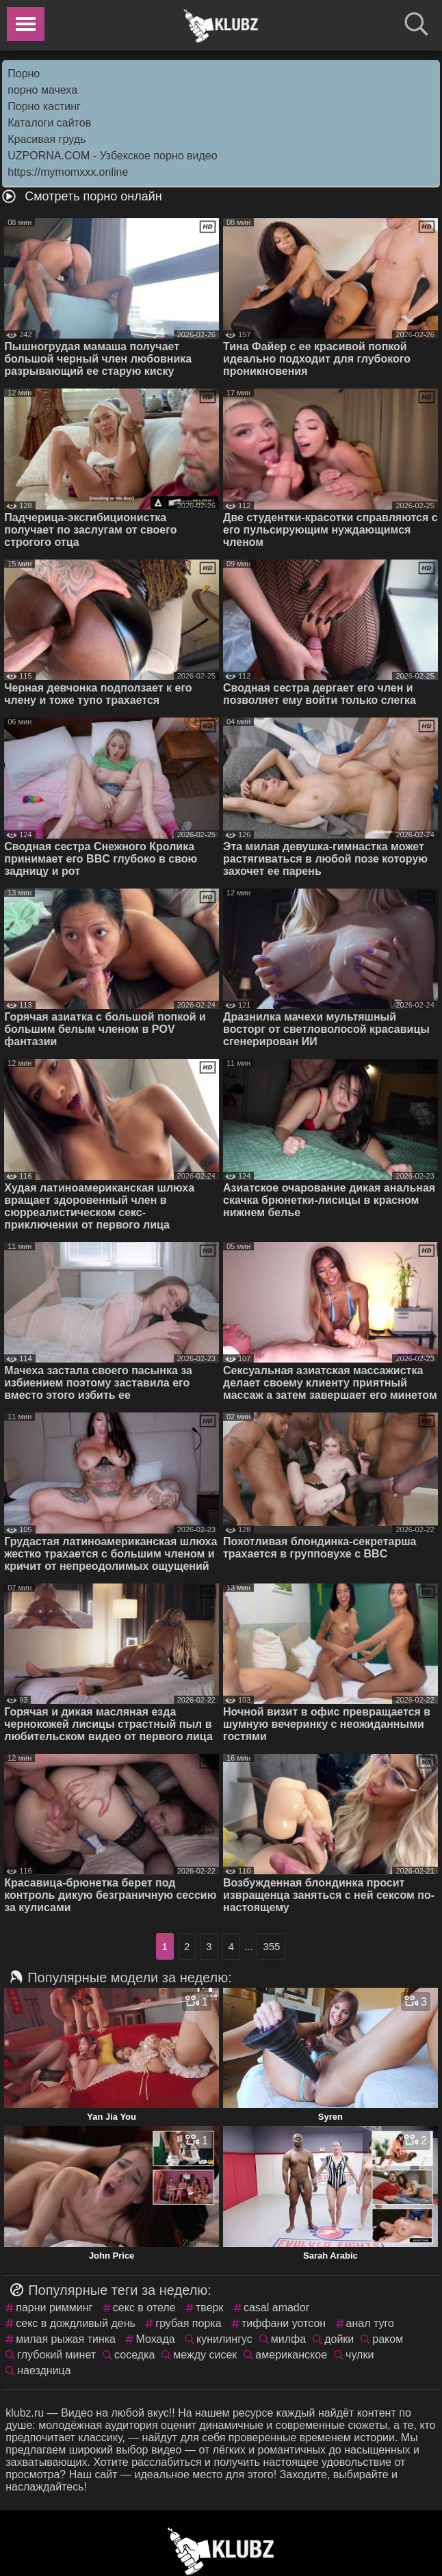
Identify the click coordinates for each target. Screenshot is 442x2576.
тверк (209, 2307)
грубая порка (188, 2323)
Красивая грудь (47, 139)
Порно (24, 73)
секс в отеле (144, 2307)
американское (291, 2355)
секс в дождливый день (75, 2323)
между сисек (205, 2355)
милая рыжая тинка (66, 2339)
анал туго (370, 2323)
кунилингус (224, 2339)
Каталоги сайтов (49, 123)
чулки (360, 2355)
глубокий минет (56, 2355)
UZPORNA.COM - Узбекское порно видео (112, 155)
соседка (134, 2355)
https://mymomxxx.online (68, 172)
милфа (288, 2339)
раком (387, 2339)
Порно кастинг (44, 106)
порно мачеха (42, 90)
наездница (43, 2370)
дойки (339, 2339)
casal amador (276, 2307)
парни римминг (54, 2307)
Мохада (154, 2339)
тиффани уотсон (284, 2323)
